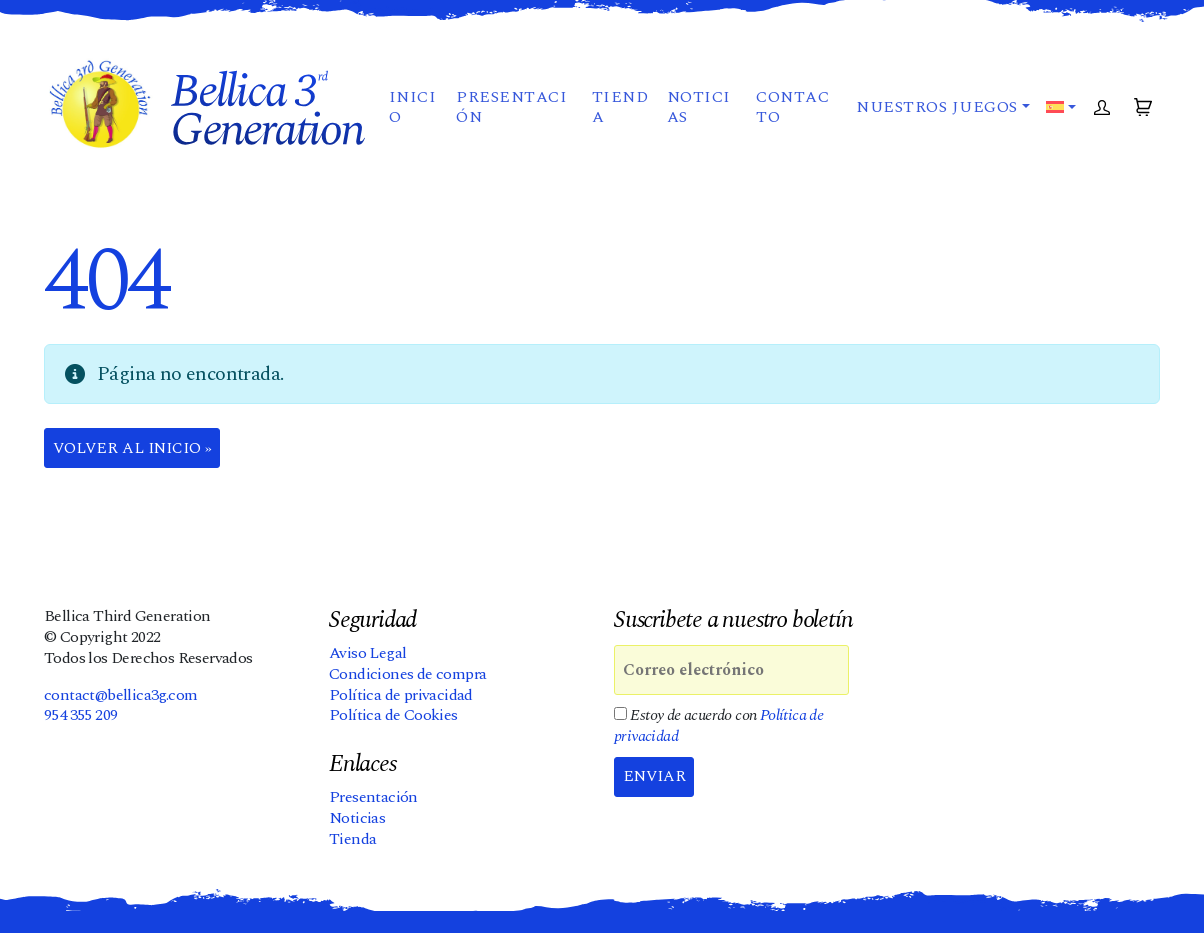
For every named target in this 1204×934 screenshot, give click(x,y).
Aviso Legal (367, 654)
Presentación (511, 114)
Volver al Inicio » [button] (135, 449)
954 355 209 (80, 716)
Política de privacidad (401, 695)
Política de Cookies (393, 716)
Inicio (411, 114)
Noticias (698, 114)
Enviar (656, 778)
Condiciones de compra (407, 675)
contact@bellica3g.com (120, 695)
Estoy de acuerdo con (718, 727)
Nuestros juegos (935, 114)
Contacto (791, 114)
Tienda (619, 114)
